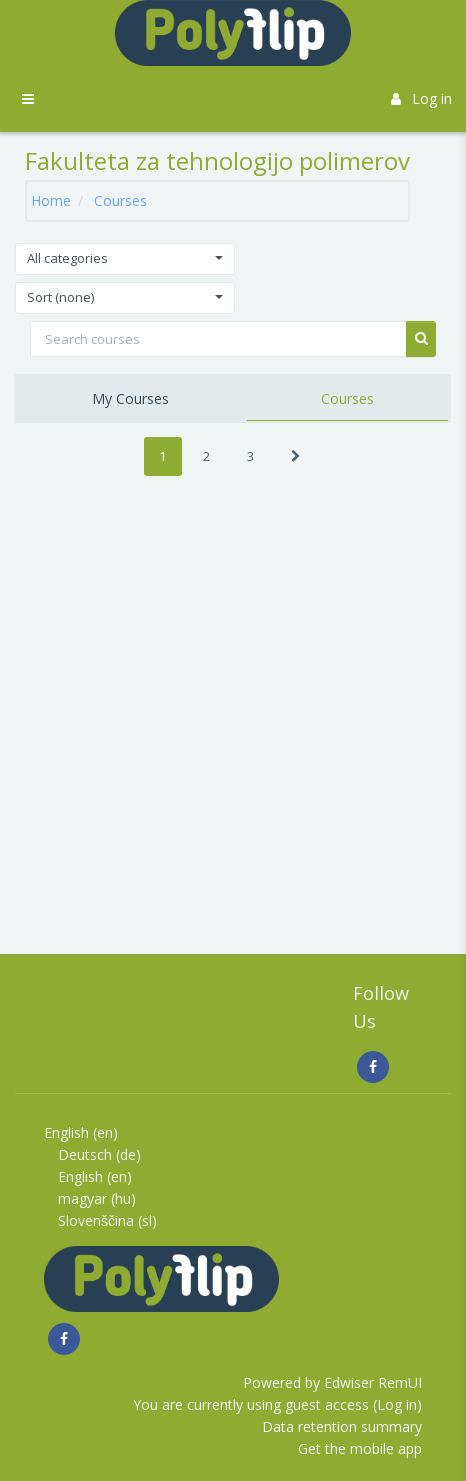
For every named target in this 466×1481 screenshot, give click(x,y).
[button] (125, 259)
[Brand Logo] (232, 33)
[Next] (295, 456)
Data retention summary (342, 1426)
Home (51, 200)
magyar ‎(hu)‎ (97, 1198)
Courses (120, 200)
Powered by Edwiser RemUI (332, 1382)
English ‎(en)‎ (81, 1132)
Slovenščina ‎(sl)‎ (107, 1220)
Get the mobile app (360, 1448)
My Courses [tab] (130, 398)
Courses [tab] (347, 398)
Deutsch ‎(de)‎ (99, 1154)
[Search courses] (218, 339)
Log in (421, 98)
